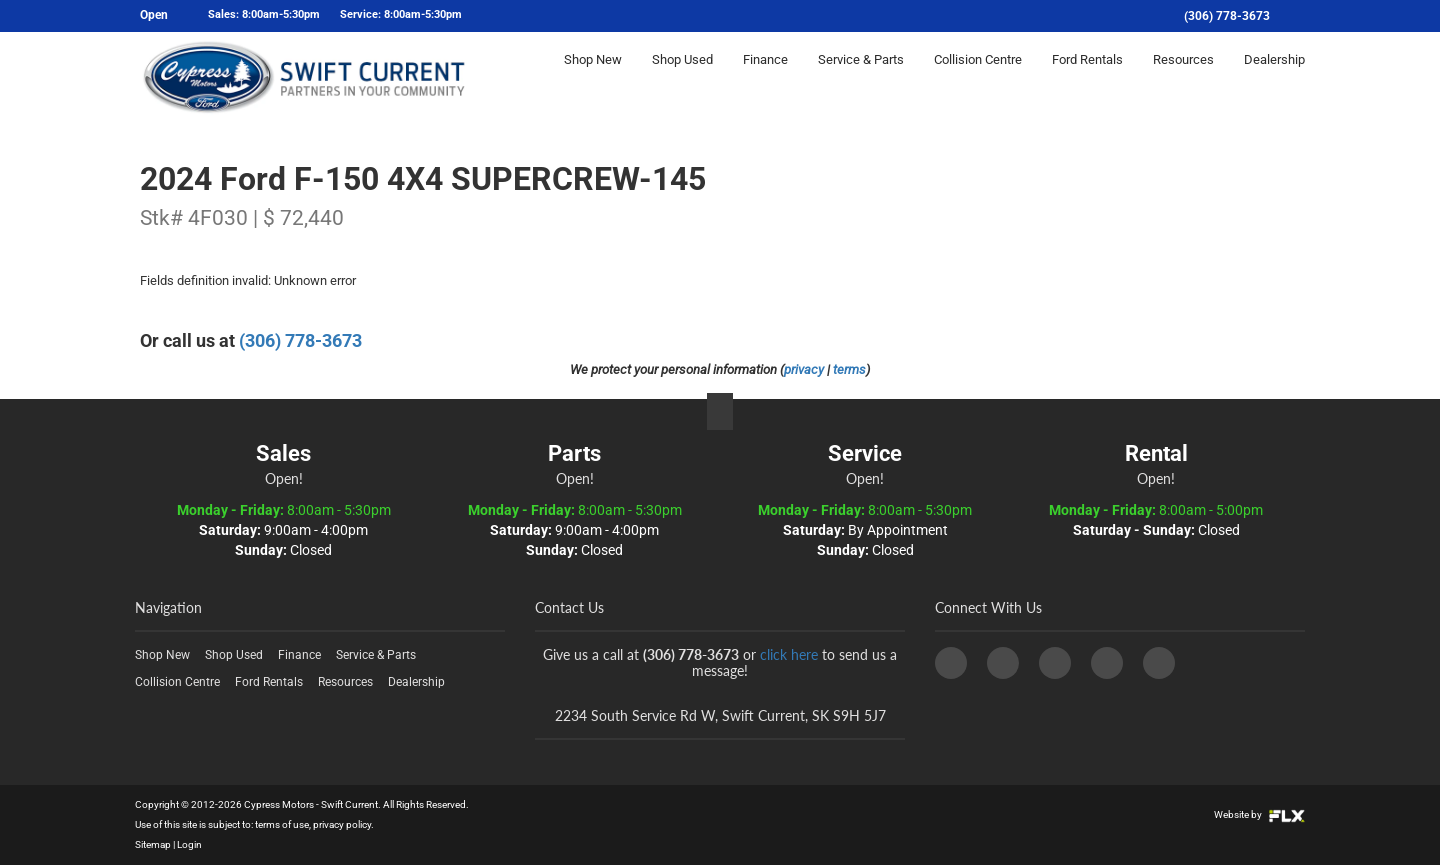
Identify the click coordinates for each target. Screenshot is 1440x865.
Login (189, 844)
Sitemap (153, 844)
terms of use (282, 824)
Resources (1183, 76)
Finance (765, 76)
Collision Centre (978, 76)
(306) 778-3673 (1227, 16)
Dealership (1274, 76)
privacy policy (342, 824)
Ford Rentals (1087, 76)
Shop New (593, 76)
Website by (1259, 814)
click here (789, 654)
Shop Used (682, 76)
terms (849, 369)
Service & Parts (861, 76)
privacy (804, 369)
